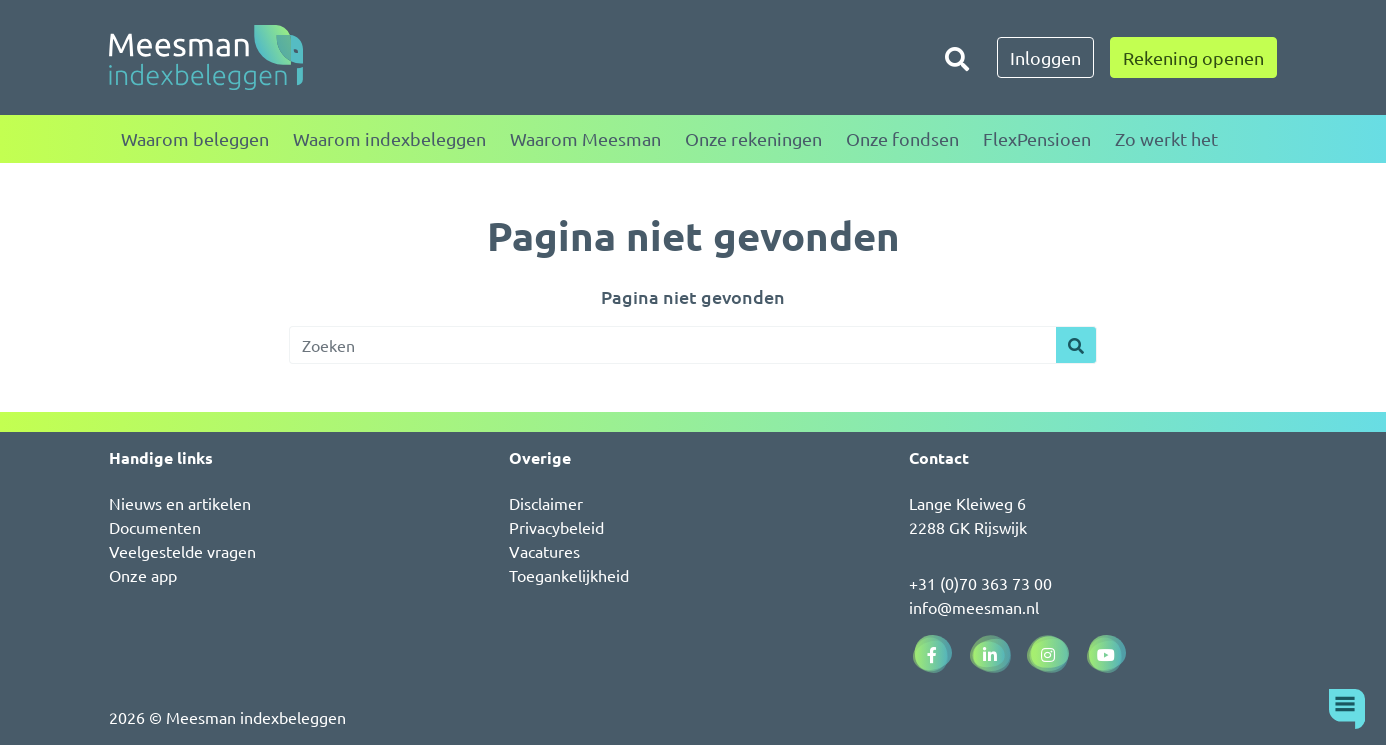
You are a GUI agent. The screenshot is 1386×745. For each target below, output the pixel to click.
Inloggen (1045, 57)
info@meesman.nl (974, 607)
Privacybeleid (556, 527)
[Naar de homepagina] (206, 57)
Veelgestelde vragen (182, 551)
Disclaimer (546, 503)
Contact (939, 457)
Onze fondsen (902, 138)
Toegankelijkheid (569, 575)
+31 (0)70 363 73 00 (980, 583)
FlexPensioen (1037, 138)
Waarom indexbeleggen (389, 138)
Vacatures (544, 551)
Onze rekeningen (753, 138)
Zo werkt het (1166, 138)
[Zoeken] (957, 57)
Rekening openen (1193, 57)
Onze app (143, 575)
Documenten (155, 527)
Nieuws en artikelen (180, 503)
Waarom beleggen (195, 138)
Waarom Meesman (585, 138)
